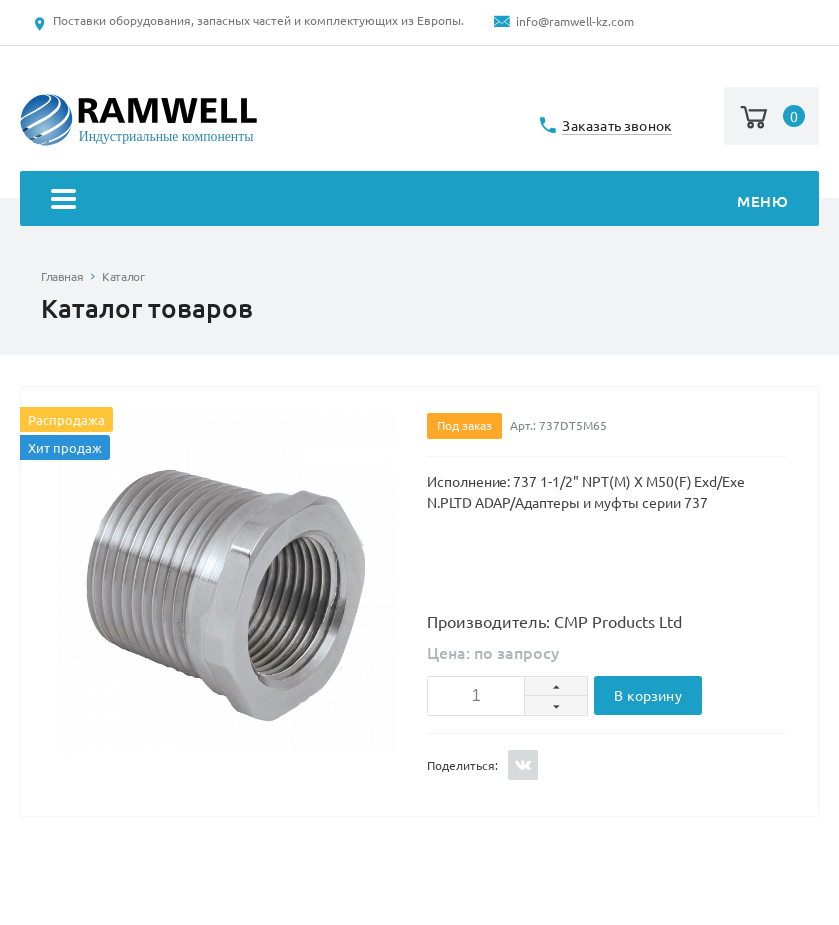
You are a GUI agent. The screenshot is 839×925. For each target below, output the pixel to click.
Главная (62, 276)
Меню (420, 201)
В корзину (647, 696)
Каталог (123, 276)
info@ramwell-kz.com (575, 21)
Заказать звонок (617, 126)
